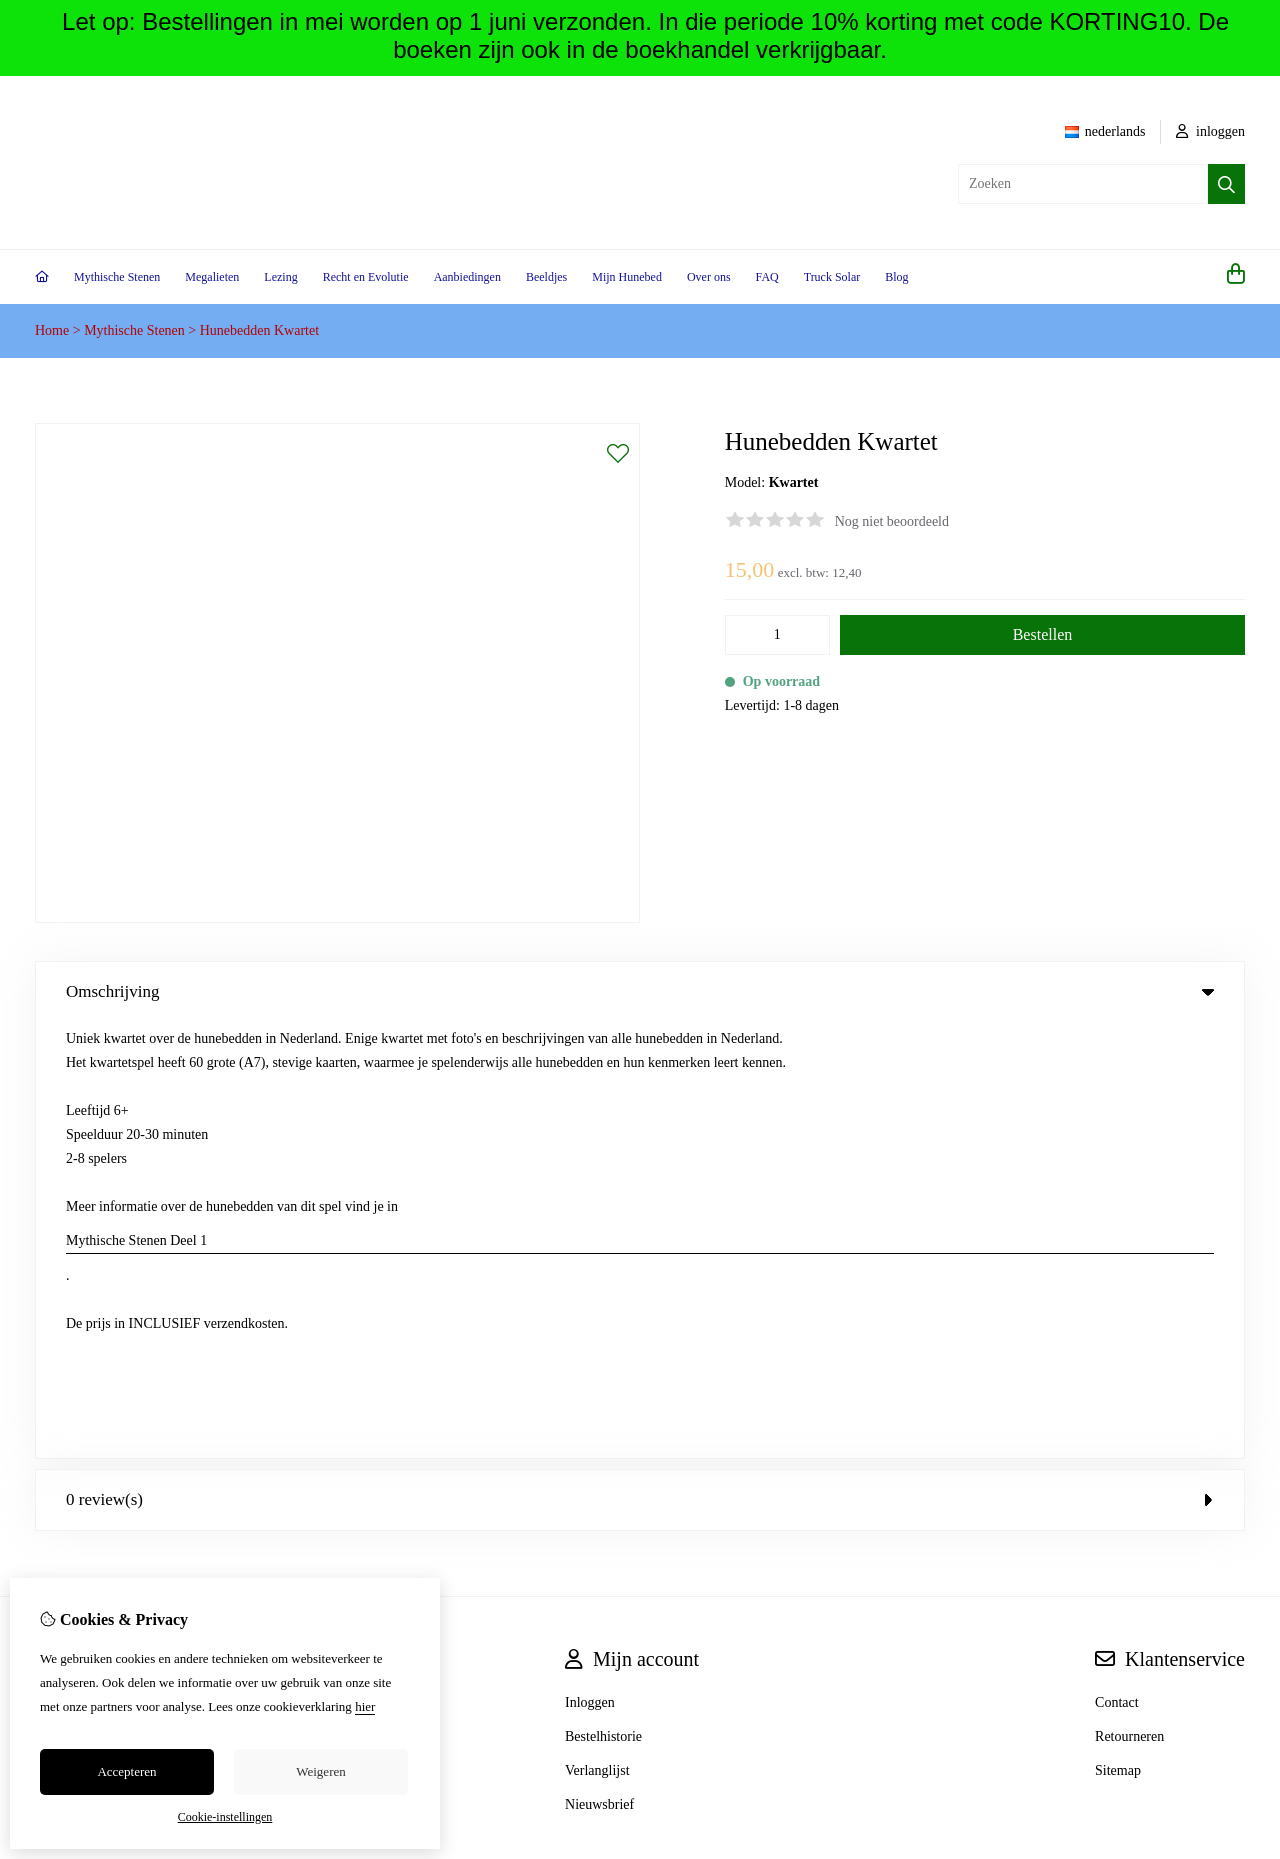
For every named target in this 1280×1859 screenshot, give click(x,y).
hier (365, 1706)
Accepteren (126, 1771)
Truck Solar (832, 277)
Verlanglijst (597, 1334)
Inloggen (590, 1266)
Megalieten (212, 277)
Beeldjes (546, 277)
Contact (1117, 1266)
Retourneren (1129, 1300)
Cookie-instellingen (225, 1817)
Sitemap (1118, 1334)
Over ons (709, 277)
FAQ (767, 277)
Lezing (280, 277)
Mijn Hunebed (627, 277)
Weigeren (320, 1771)
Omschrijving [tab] (640, 991)
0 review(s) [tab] (640, 1063)
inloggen (1211, 131)
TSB (1234, 1459)
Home (52, 330)
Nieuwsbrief (599, 1368)
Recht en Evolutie (366, 277)
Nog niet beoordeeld (892, 521)
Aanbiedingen (467, 277)
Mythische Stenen (117, 277)
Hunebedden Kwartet (259, 330)
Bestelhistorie (603, 1300)
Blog (896, 277)
